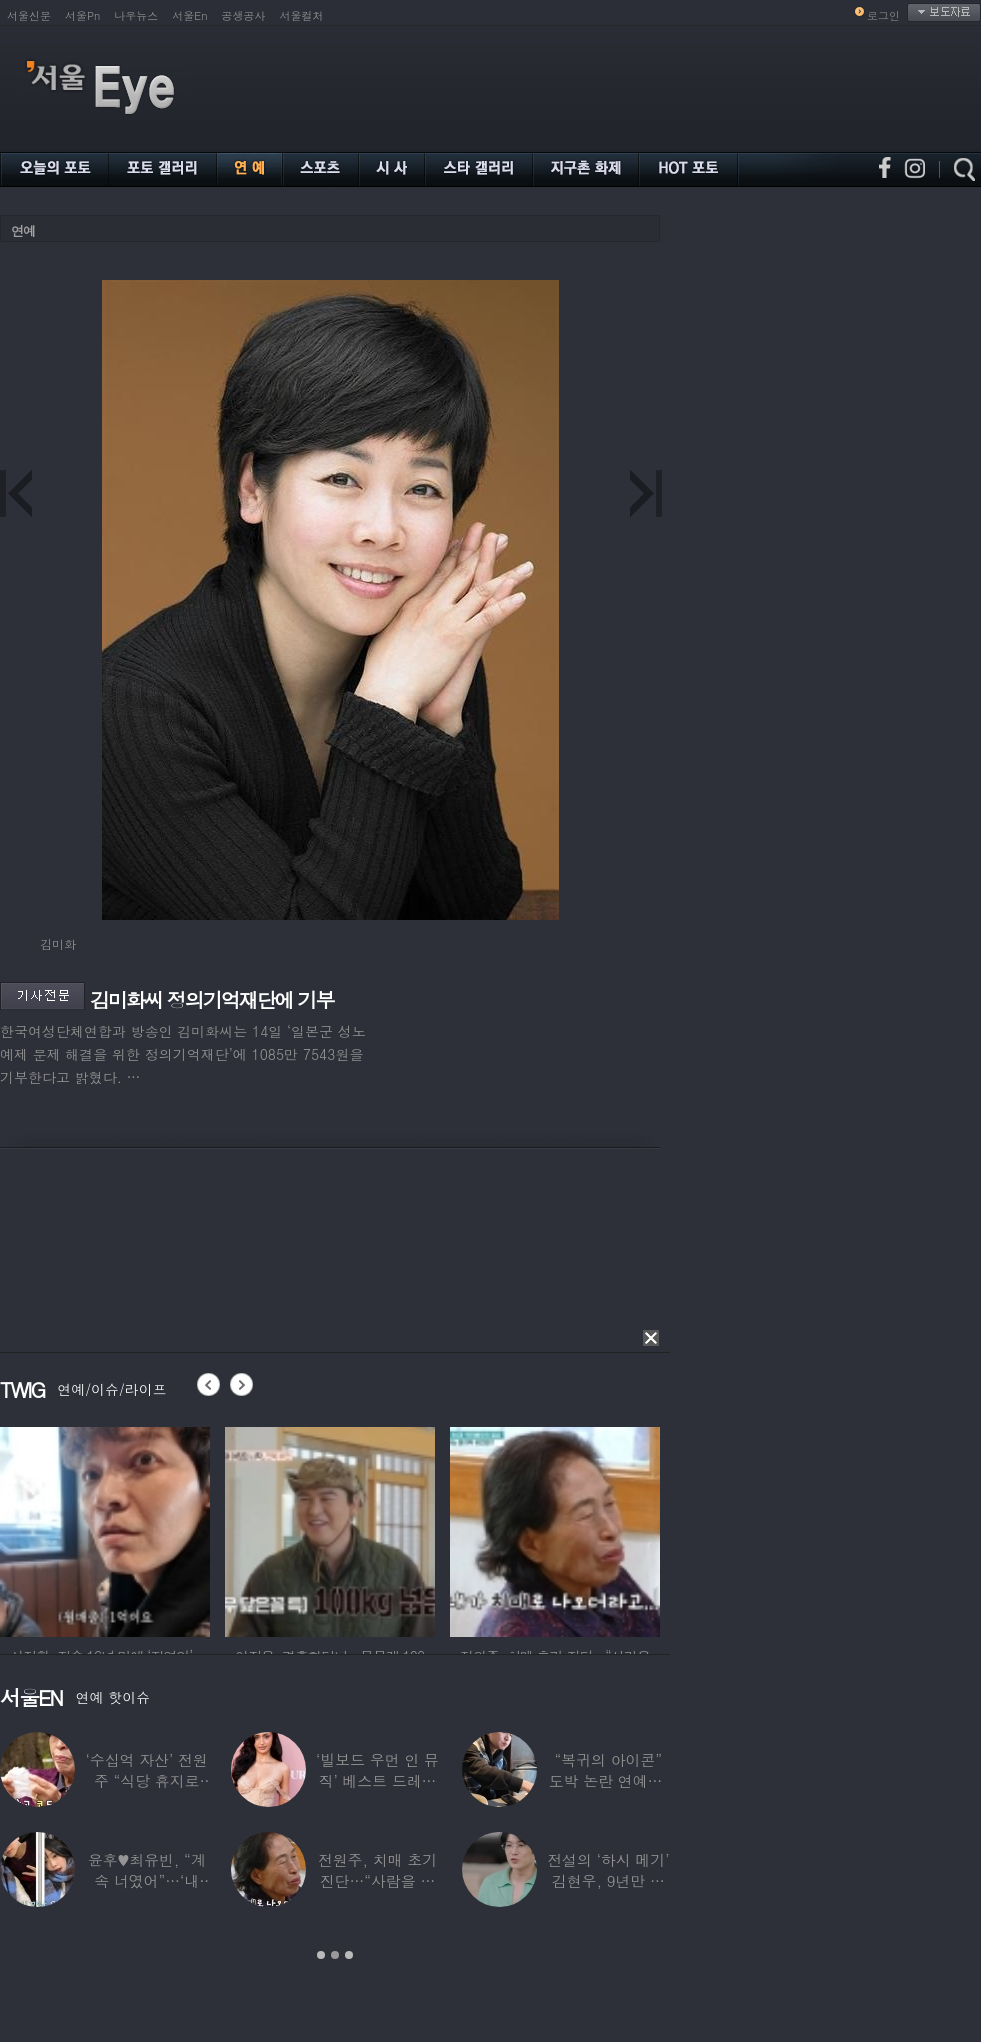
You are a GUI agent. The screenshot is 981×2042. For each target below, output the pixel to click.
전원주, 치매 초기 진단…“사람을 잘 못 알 (377, 1880)
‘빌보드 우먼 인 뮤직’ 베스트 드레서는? (377, 1780)
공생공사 (244, 15)
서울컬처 (302, 15)
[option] (105, 1529)
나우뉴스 (136, 15)
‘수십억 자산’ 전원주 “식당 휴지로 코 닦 (147, 1780)
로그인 (883, 15)
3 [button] (349, 1955)
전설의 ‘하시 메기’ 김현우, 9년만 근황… (608, 1880)
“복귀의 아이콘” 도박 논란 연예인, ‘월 (608, 1780)
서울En (189, 15)
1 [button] (321, 1955)
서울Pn (82, 15)
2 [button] (335, 1955)
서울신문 (29, 15)
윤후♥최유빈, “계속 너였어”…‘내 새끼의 (147, 1880)
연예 (23, 230)
